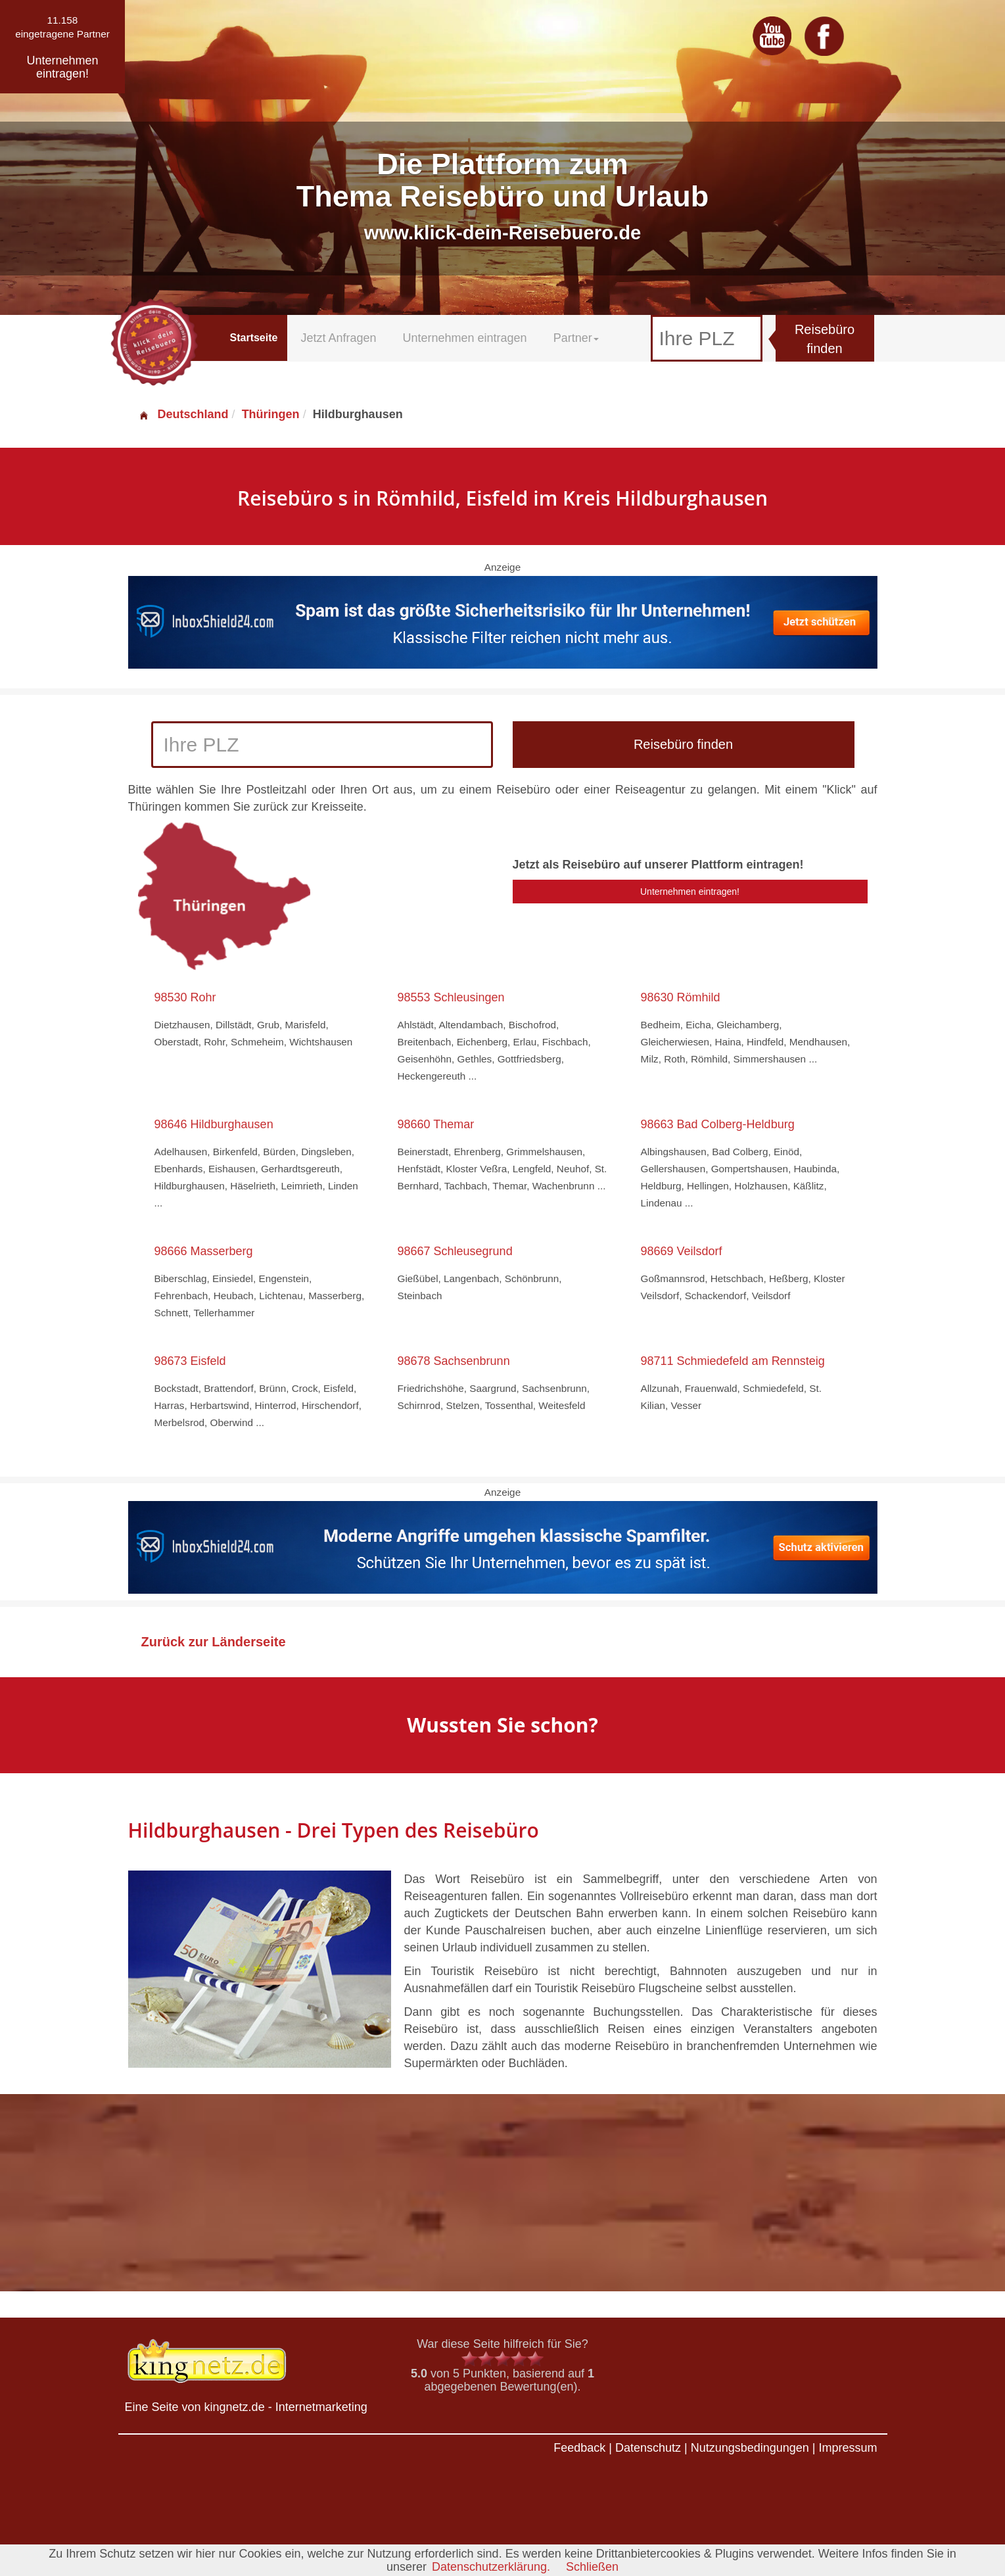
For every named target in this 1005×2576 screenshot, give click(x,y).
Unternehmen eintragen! (689, 891)
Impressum (847, 2447)
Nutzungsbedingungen (750, 2447)
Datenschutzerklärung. (491, 2566)
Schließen (592, 2566)
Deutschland (183, 414)
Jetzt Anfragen (338, 338)
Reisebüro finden (824, 339)
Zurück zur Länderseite (213, 1641)
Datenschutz (648, 2447)
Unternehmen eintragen (465, 338)
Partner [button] (576, 338)
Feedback (579, 2447)
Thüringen (271, 414)
